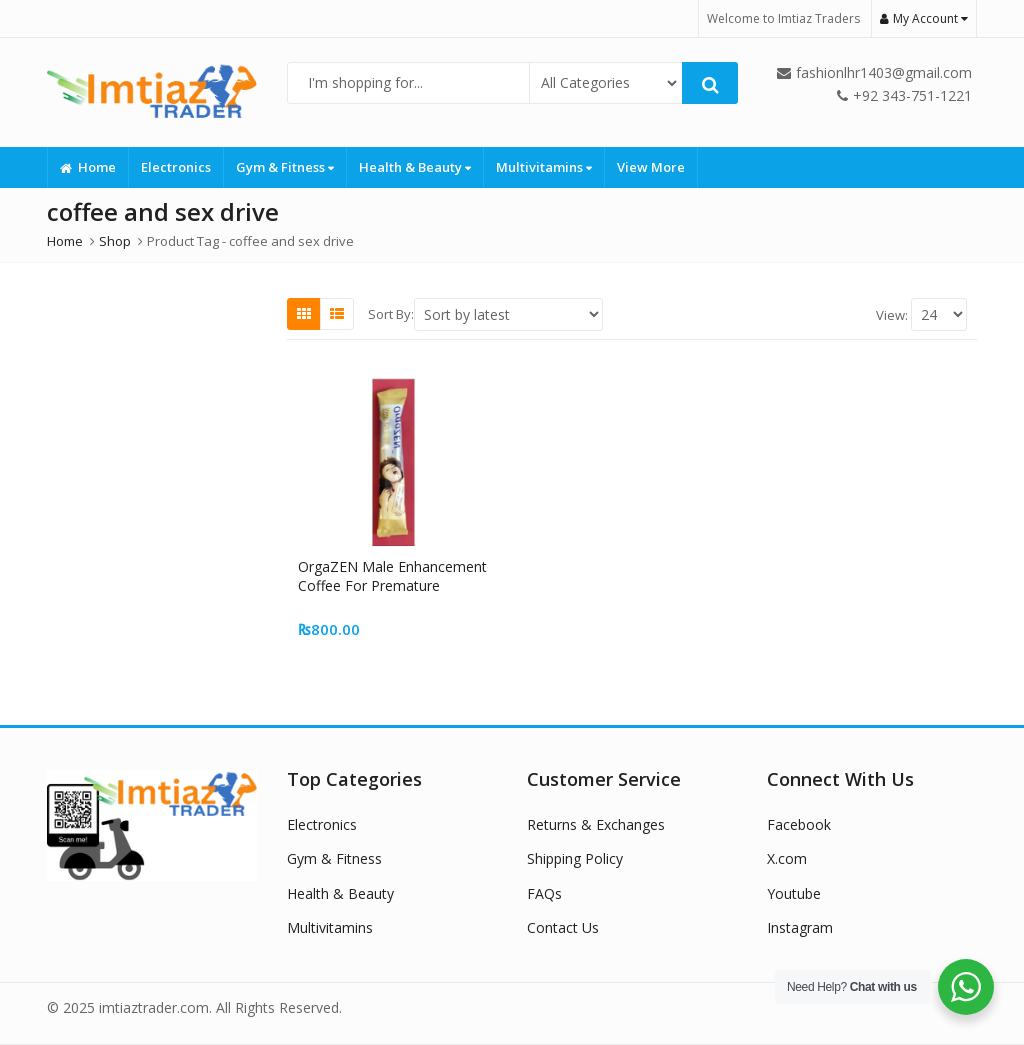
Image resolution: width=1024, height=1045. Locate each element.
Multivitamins (544, 167)
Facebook (799, 824)
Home (88, 167)
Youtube (794, 893)
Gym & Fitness (285, 167)
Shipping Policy (575, 858)
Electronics (176, 167)
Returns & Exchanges (596, 824)
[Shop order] (508, 314)
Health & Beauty (415, 167)
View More (651, 167)
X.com (787, 858)
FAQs (544, 893)
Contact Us (563, 927)
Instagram (800, 927)
